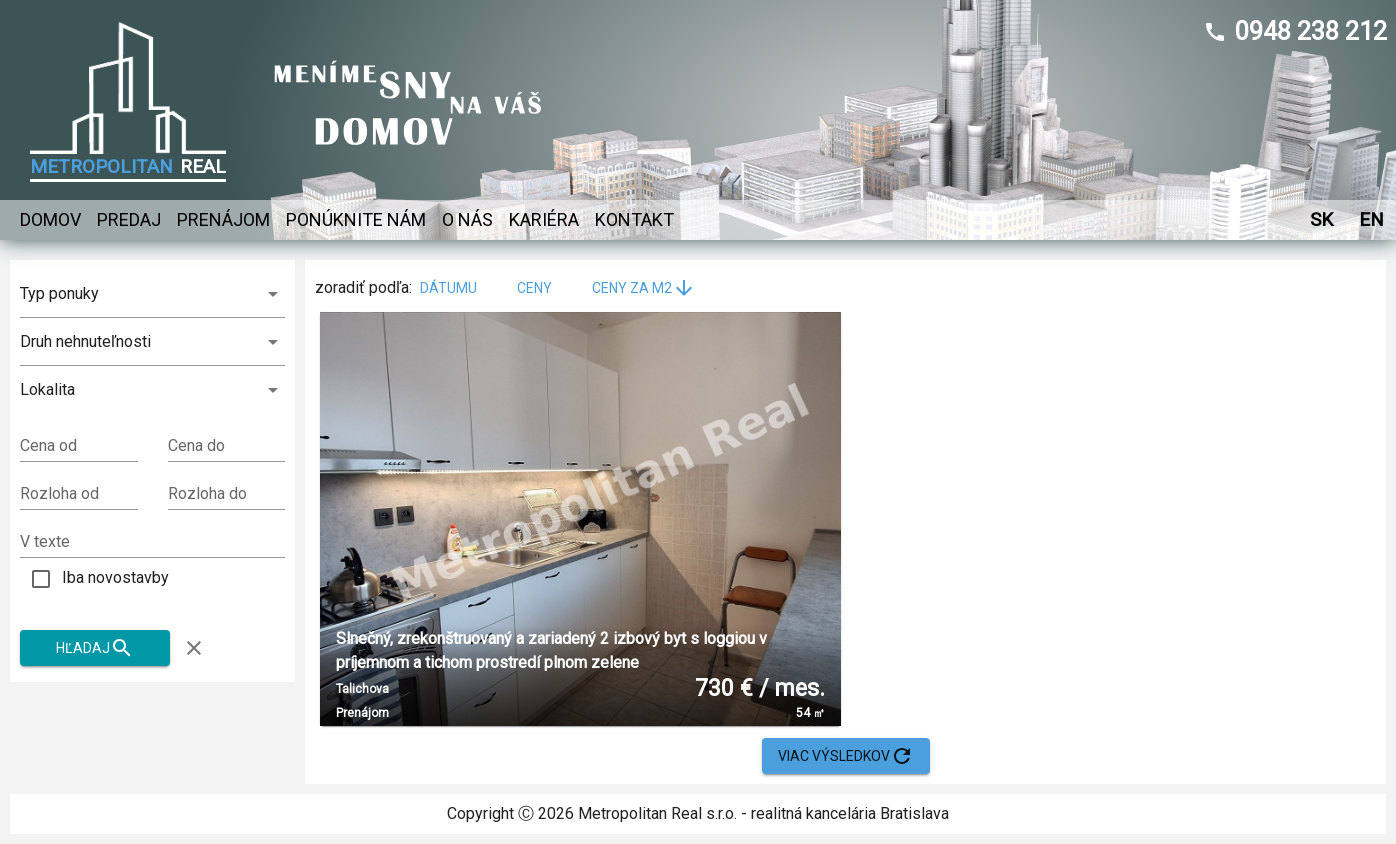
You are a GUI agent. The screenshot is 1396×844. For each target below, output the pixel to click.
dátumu (460, 288)
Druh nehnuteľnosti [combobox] (85, 341)
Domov (50, 220)
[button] (152, 390)
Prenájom (223, 220)
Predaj (129, 220)
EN (1371, 219)
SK (1321, 219)
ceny (546, 288)
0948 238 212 (1311, 31)
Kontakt (634, 220)
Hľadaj (95, 648)
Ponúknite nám (356, 220)
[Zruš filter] (194, 648)
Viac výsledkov (846, 756)
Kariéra (544, 220)
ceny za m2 (644, 288)
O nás (467, 220)
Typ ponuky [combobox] (59, 293)
